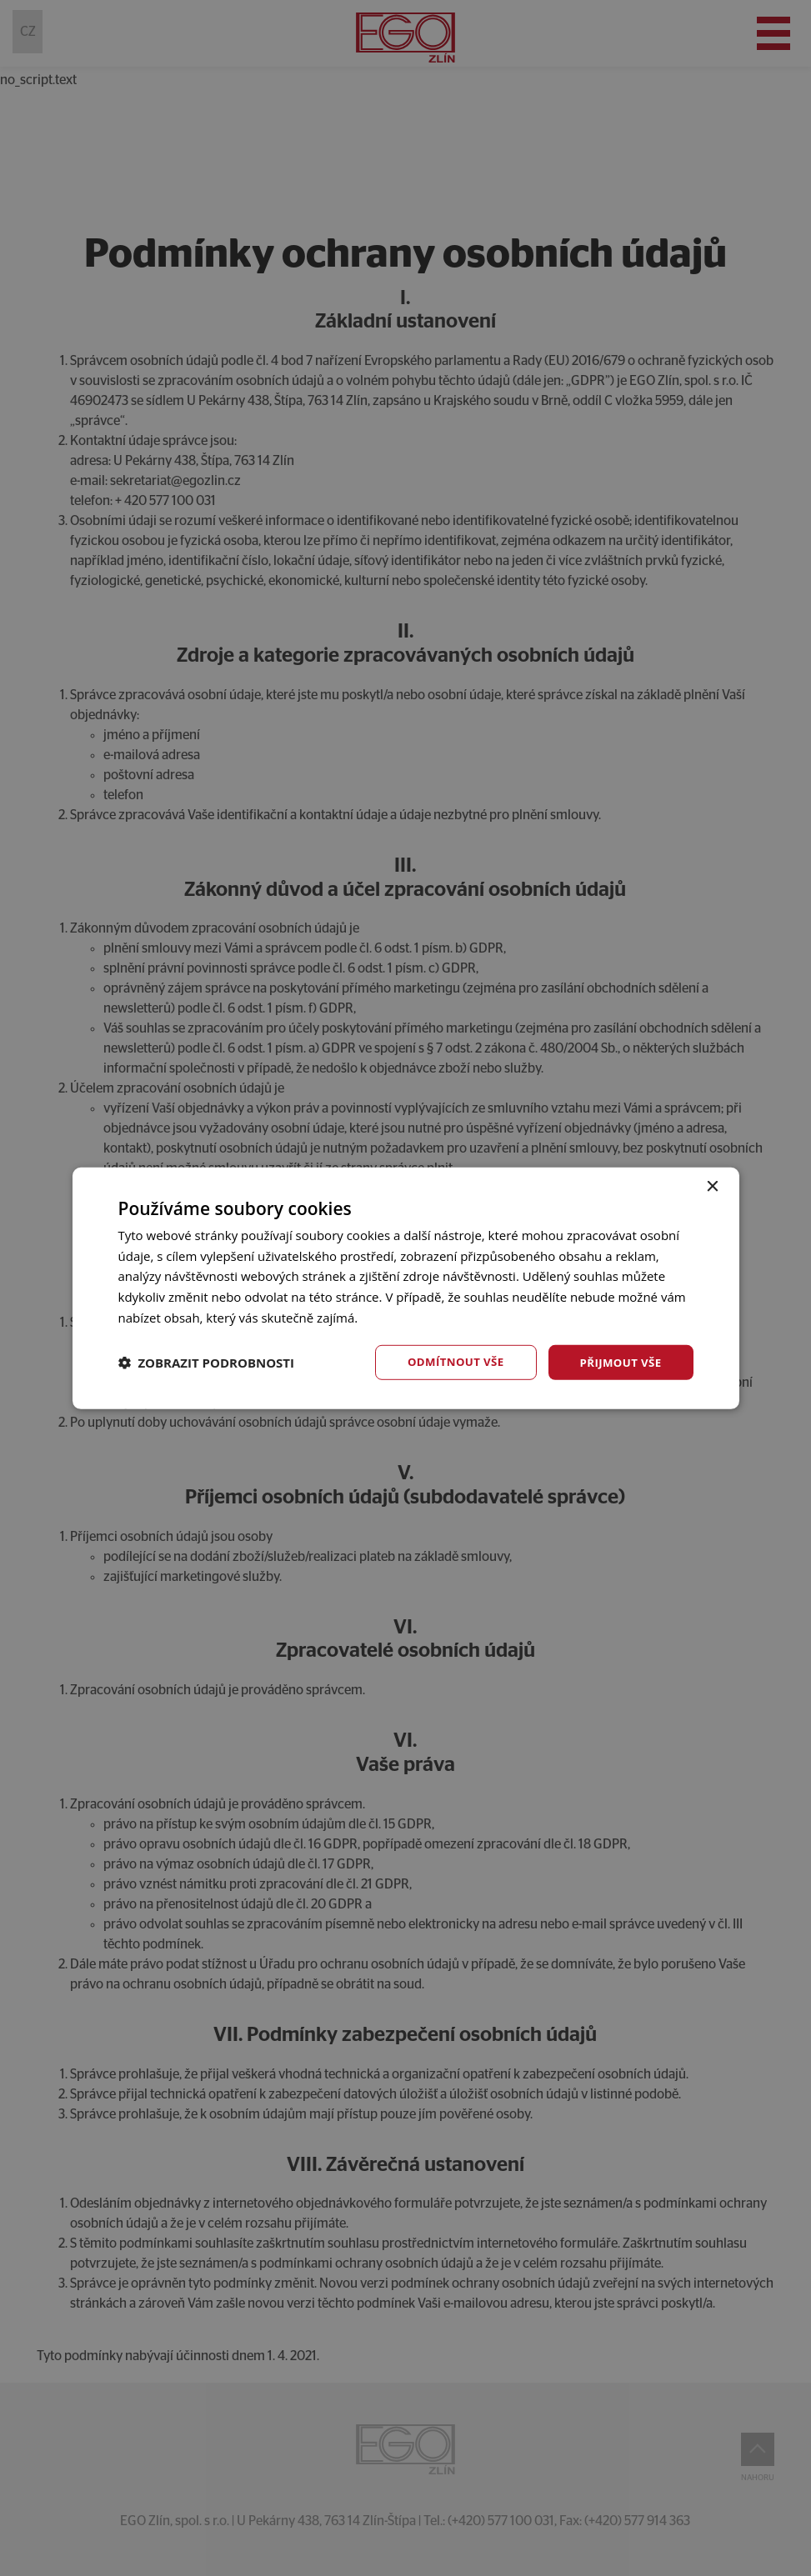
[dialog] (405, 1288)
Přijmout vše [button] (618, 1361)
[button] (206, 1362)
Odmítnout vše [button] (448, 1361)
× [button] (712, 1185)
